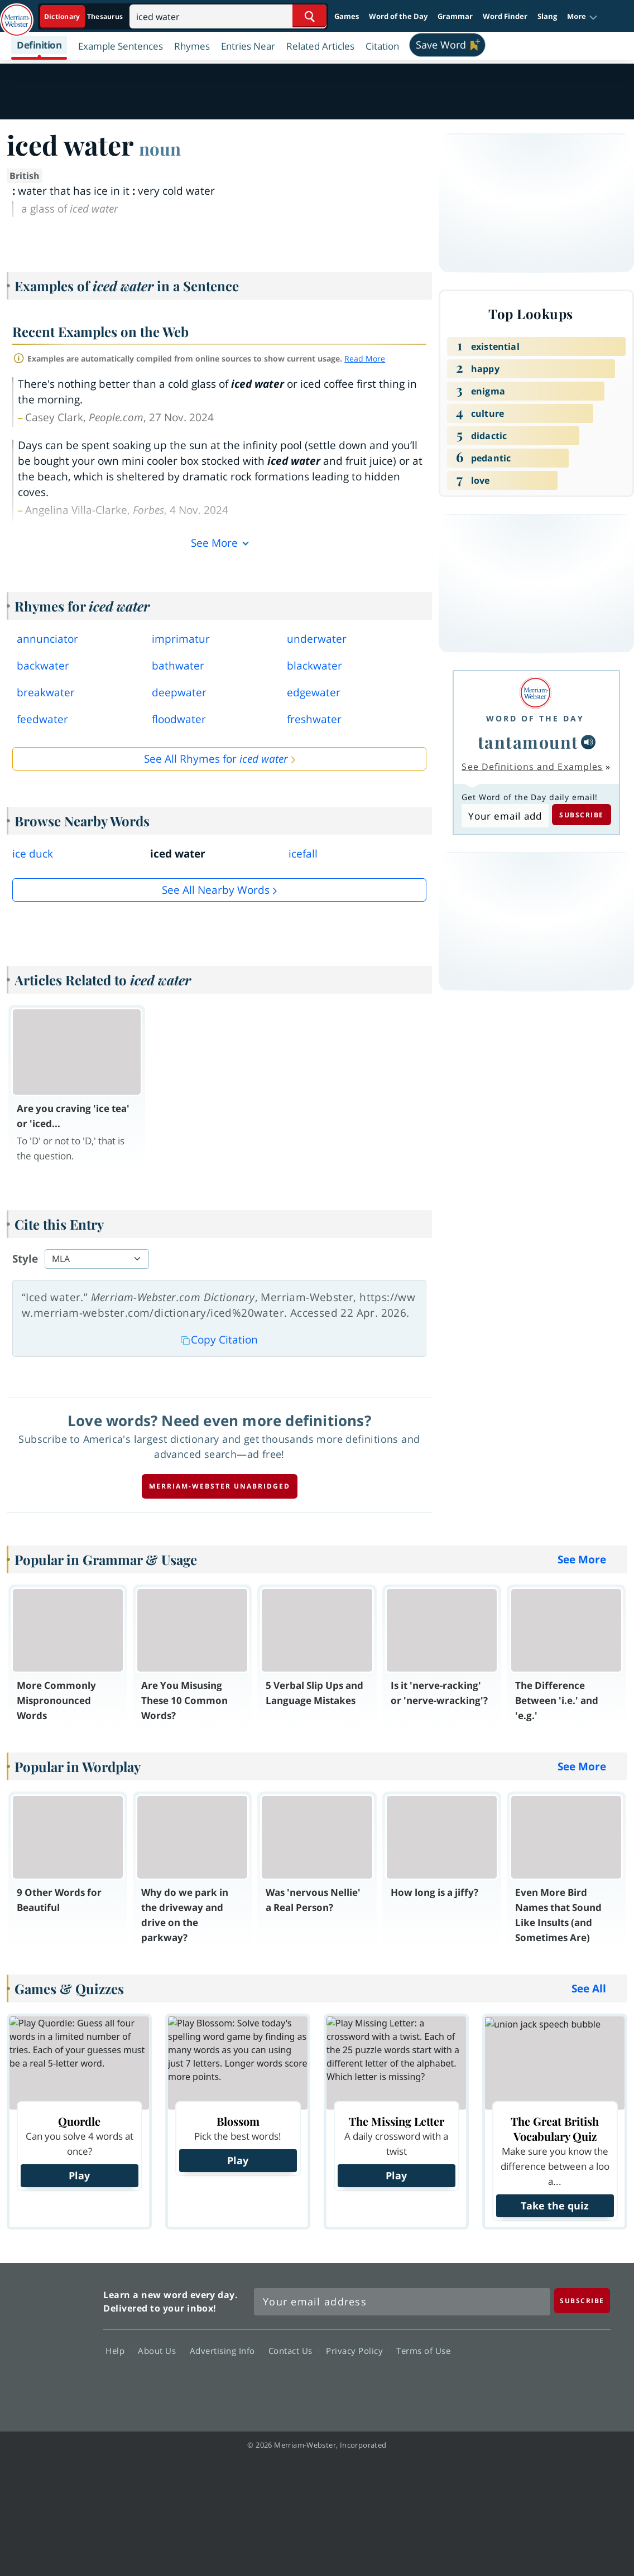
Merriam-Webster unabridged (219, 1486)
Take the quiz (555, 2205)
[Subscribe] (582, 2300)
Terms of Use (423, 2350)
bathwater (178, 665)
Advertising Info (225, 2350)
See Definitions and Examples (532, 766)
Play (79, 2175)
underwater (317, 639)
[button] (582, 17)
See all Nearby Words (216, 890)
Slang (547, 16)
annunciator (47, 639)
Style (25, 1258)
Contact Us (293, 2350)
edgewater (313, 692)
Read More (364, 358)
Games (346, 16)
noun (160, 148)
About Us (160, 2350)
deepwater (179, 692)
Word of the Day (398, 16)
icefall (303, 853)
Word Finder (505, 16)
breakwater (46, 692)
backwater (43, 665)
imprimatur (181, 639)
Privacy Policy (357, 2350)
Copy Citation (219, 1339)
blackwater (314, 665)
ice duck (32, 853)
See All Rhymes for (216, 759)
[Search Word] (309, 15)
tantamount (528, 741)
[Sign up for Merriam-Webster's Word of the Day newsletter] (402, 2302)
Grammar (455, 16)
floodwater (179, 719)
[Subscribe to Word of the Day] (505, 815)
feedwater (42, 719)
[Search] (227, 15)
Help (118, 2350)
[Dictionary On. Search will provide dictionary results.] (84, 16)
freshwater (314, 719)
